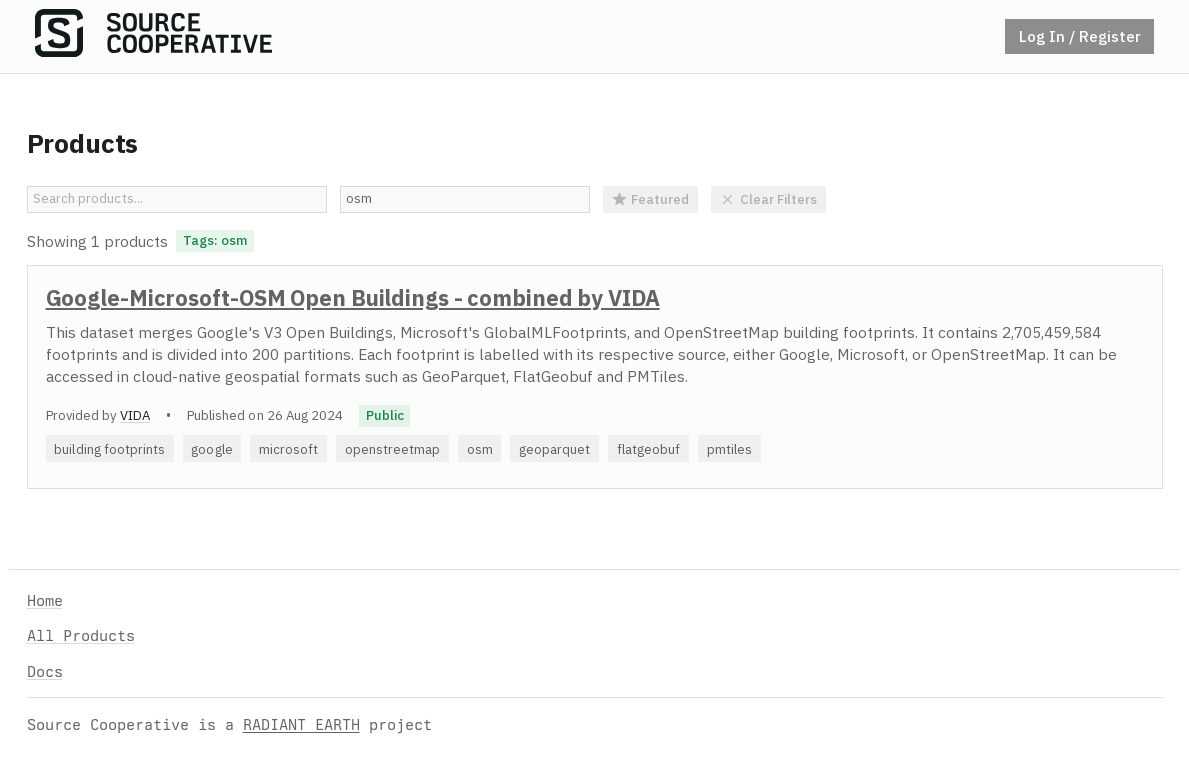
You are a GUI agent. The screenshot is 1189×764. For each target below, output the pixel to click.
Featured (651, 199)
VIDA (135, 415)
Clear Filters (768, 199)
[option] (595, 377)
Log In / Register (1080, 36)
